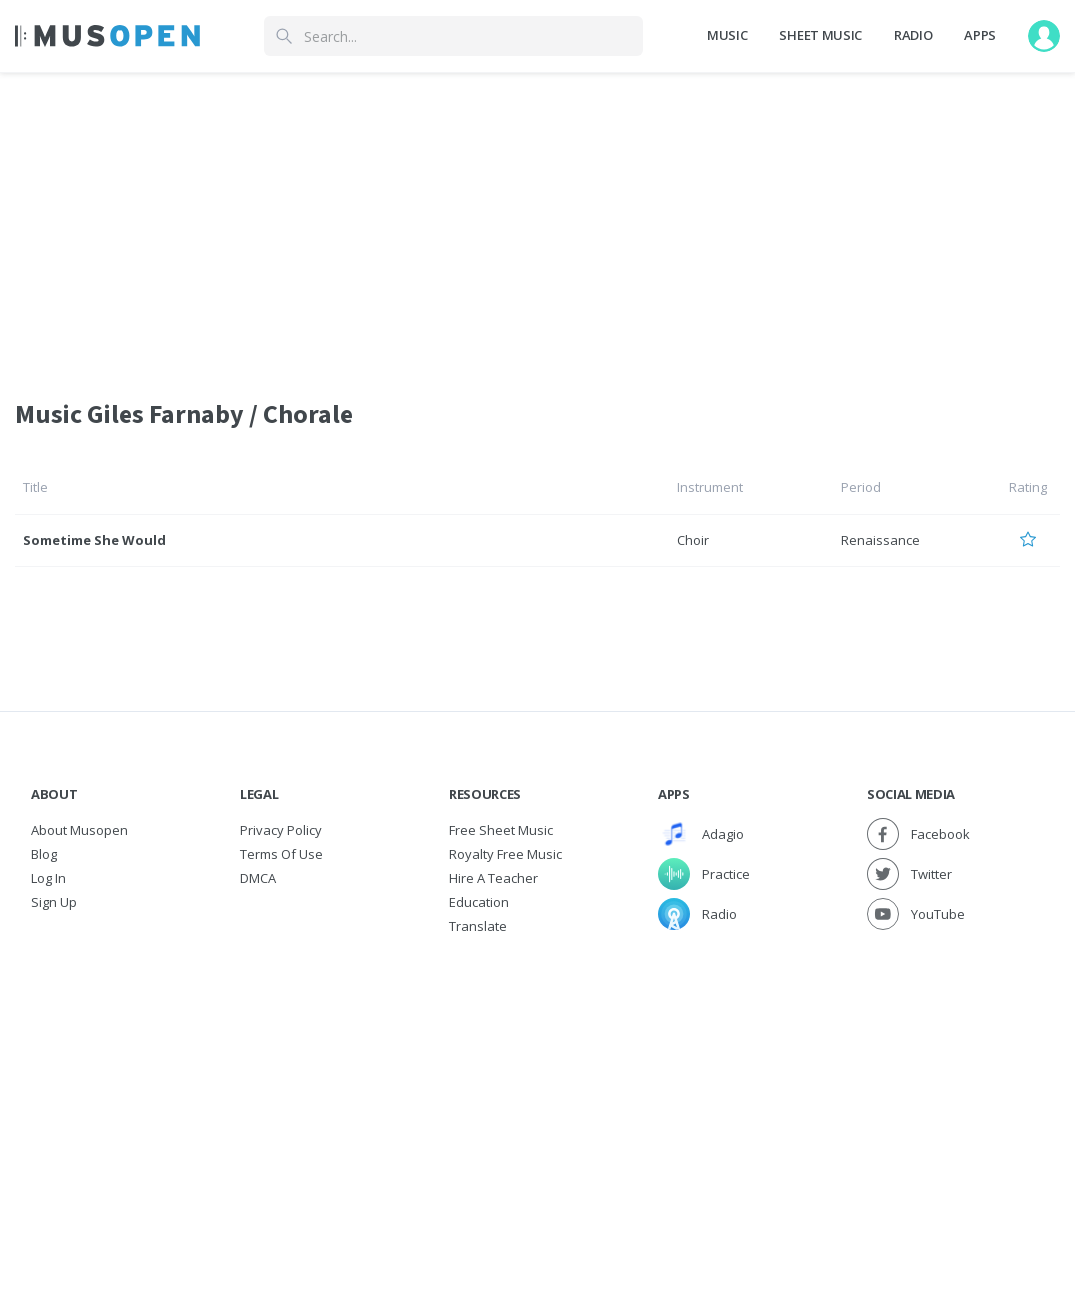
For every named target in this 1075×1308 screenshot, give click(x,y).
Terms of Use (281, 854)
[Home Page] (107, 36)
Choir (693, 540)
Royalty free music (505, 854)
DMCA (258, 878)
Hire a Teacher (493, 878)
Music (727, 35)
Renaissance (880, 540)
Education (479, 902)
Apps (980, 35)
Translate (478, 926)
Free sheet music (501, 830)
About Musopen (79, 830)
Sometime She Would (94, 540)
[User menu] (1044, 36)
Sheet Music (820, 35)
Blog (44, 854)
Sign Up (54, 902)
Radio (913, 35)
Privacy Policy (281, 830)
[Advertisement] (537, 1088)
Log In (48, 878)
